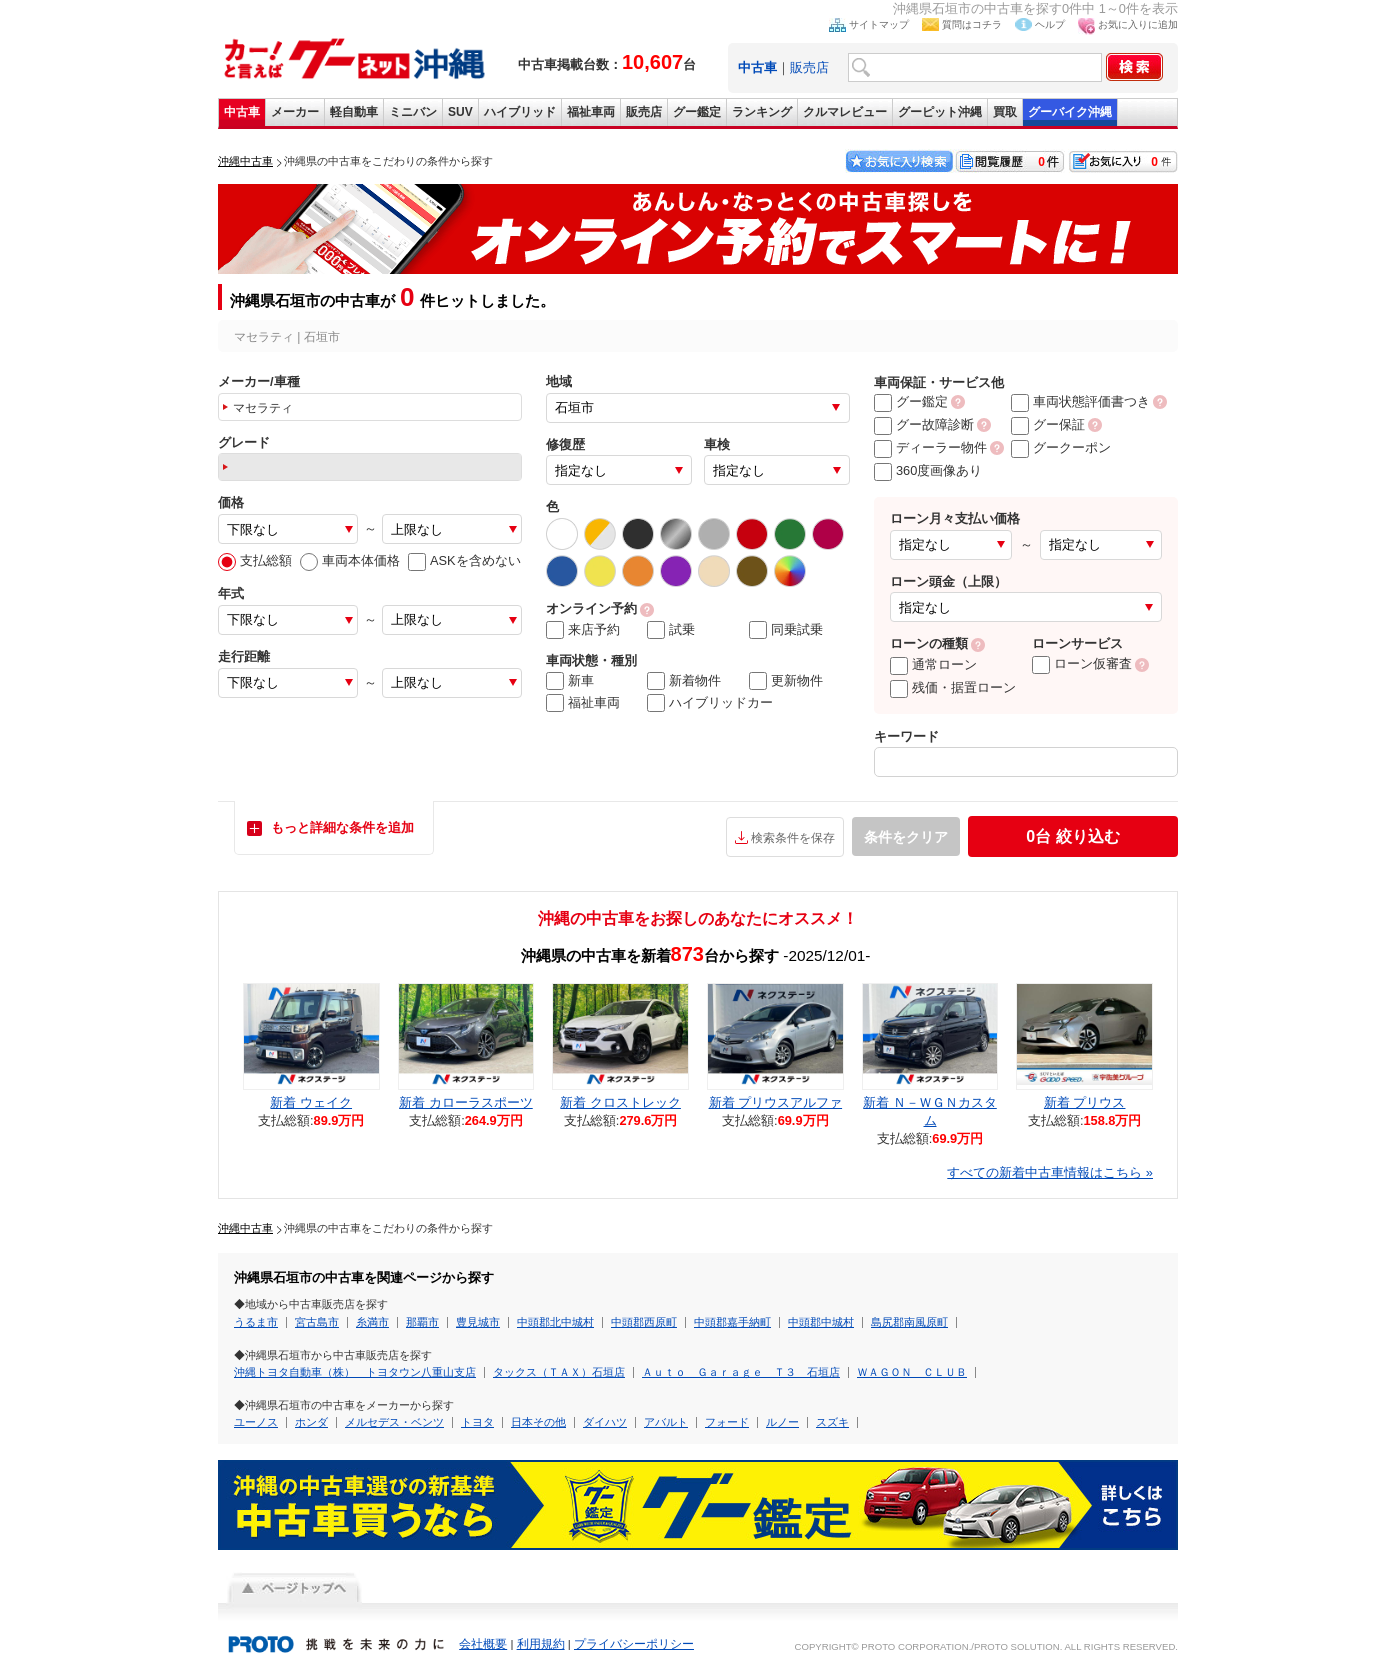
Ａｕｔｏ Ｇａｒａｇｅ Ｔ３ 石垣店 (741, 1372)
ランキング (762, 112)
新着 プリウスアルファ (776, 1102)
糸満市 (372, 1322)
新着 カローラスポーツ (466, 1102)
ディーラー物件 (930, 447)
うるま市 (256, 1322)
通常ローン (933, 664)
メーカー (295, 112)
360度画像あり (928, 470)
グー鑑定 (697, 112)
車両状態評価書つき (1080, 401)
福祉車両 (591, 112)
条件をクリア (906, 837)
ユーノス (256, 1422)
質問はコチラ (972, 24)
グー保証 (1048, 424)
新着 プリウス (1085, 1102)
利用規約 (541, 1644)
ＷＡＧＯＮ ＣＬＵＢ (912, 1372)
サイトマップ (879, 24)
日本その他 (538, 1422)
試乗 (671, 630)
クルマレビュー (845, 112)
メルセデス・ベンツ (394, 1422)
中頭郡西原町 (644, 1322)
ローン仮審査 (1082, 663)
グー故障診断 (924, 424)
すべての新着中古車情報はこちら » (1050, 1172)
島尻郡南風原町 (909, 1322)
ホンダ (311, 1422)
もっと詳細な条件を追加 (342, 827)
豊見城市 (478, 1322)
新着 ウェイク (311, 1102)
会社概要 (483, 1644)
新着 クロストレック (620, 1102)
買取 (1005, 112)
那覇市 (422, 1322)
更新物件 (786, 681)
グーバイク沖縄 (1070, 112)
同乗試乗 (786, 630)
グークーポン (1061, 447)
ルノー (782, 1422)
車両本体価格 (350, 560)
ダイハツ (605, 1422)
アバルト (666, 1422)
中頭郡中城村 (821, 1322)
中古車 (242, 112)
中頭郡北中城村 (555, 1322)
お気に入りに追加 (1138, 24)
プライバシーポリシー (634, 1644)
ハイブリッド (520, 112)
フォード (727, 1422)
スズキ (832, 1422)
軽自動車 (354, 112)
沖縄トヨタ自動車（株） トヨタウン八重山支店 (355, 1372)
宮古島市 (317, 1322)
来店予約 (583, 630)
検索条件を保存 (793, 838)
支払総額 (255, 560)
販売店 (809, 67)
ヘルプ (1050, 24)
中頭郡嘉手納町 (732, 1322)
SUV (460, 112)
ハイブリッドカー (710, 703)
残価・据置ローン (953, 687)
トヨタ (477, 1422)
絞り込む (1072, 836)
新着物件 (684, 681)
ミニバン (413, 112)
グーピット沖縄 (940, 112)
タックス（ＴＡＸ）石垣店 (559, 1372)
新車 (570, 681)
